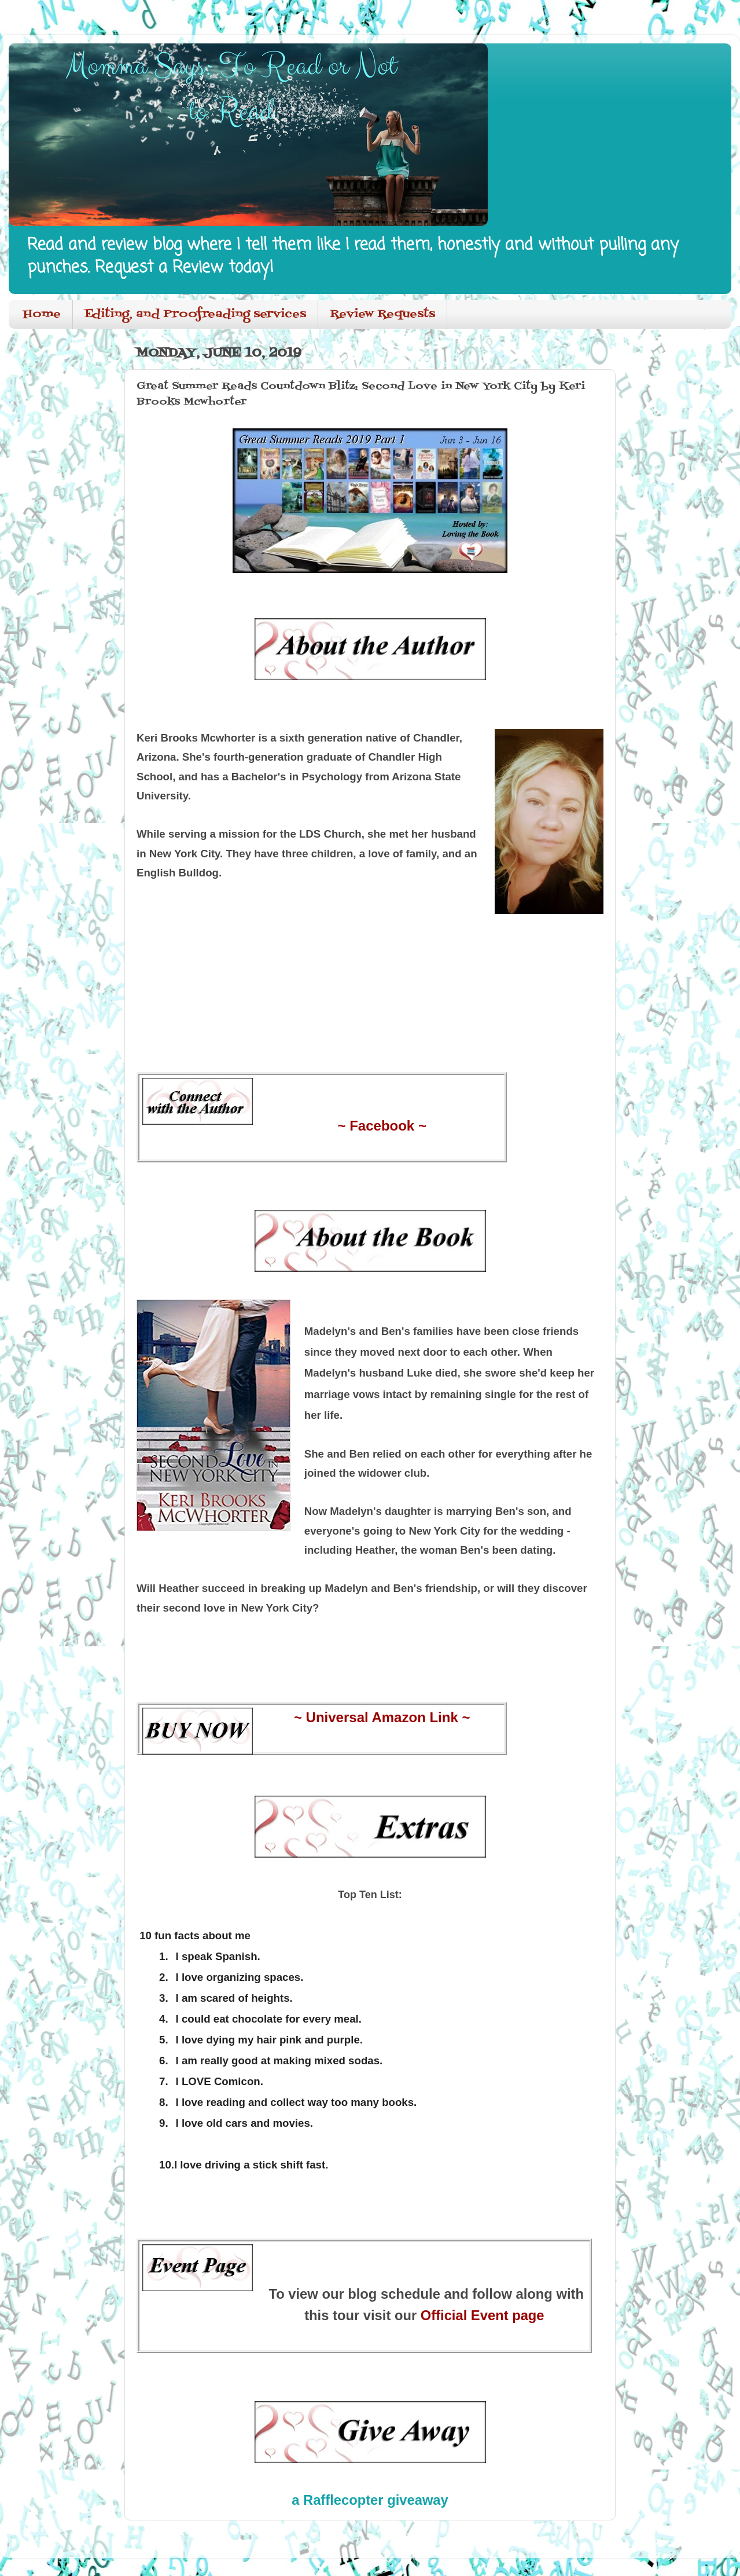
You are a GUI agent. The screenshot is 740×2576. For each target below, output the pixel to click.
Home (42, 314)
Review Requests (382, 314)
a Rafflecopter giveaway (370, 2500)
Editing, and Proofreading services (195, 314)
